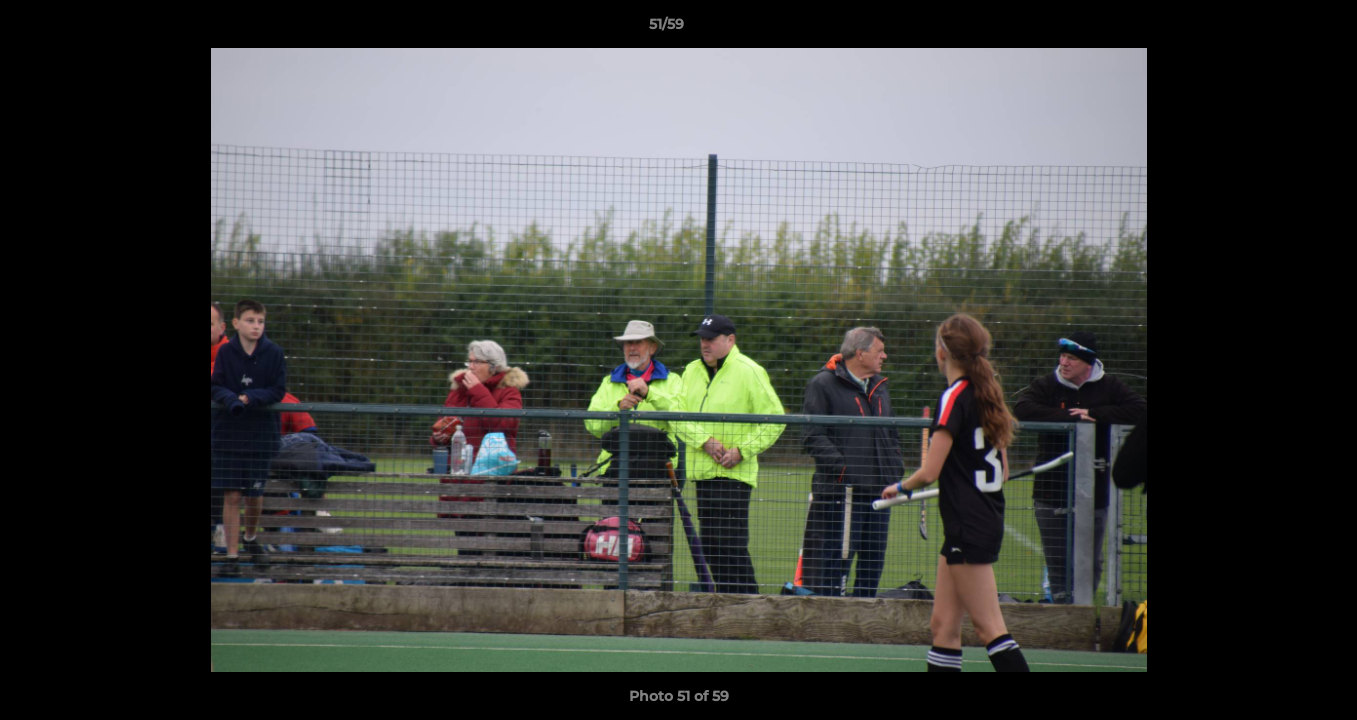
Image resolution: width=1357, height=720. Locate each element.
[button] (1273, 29)
